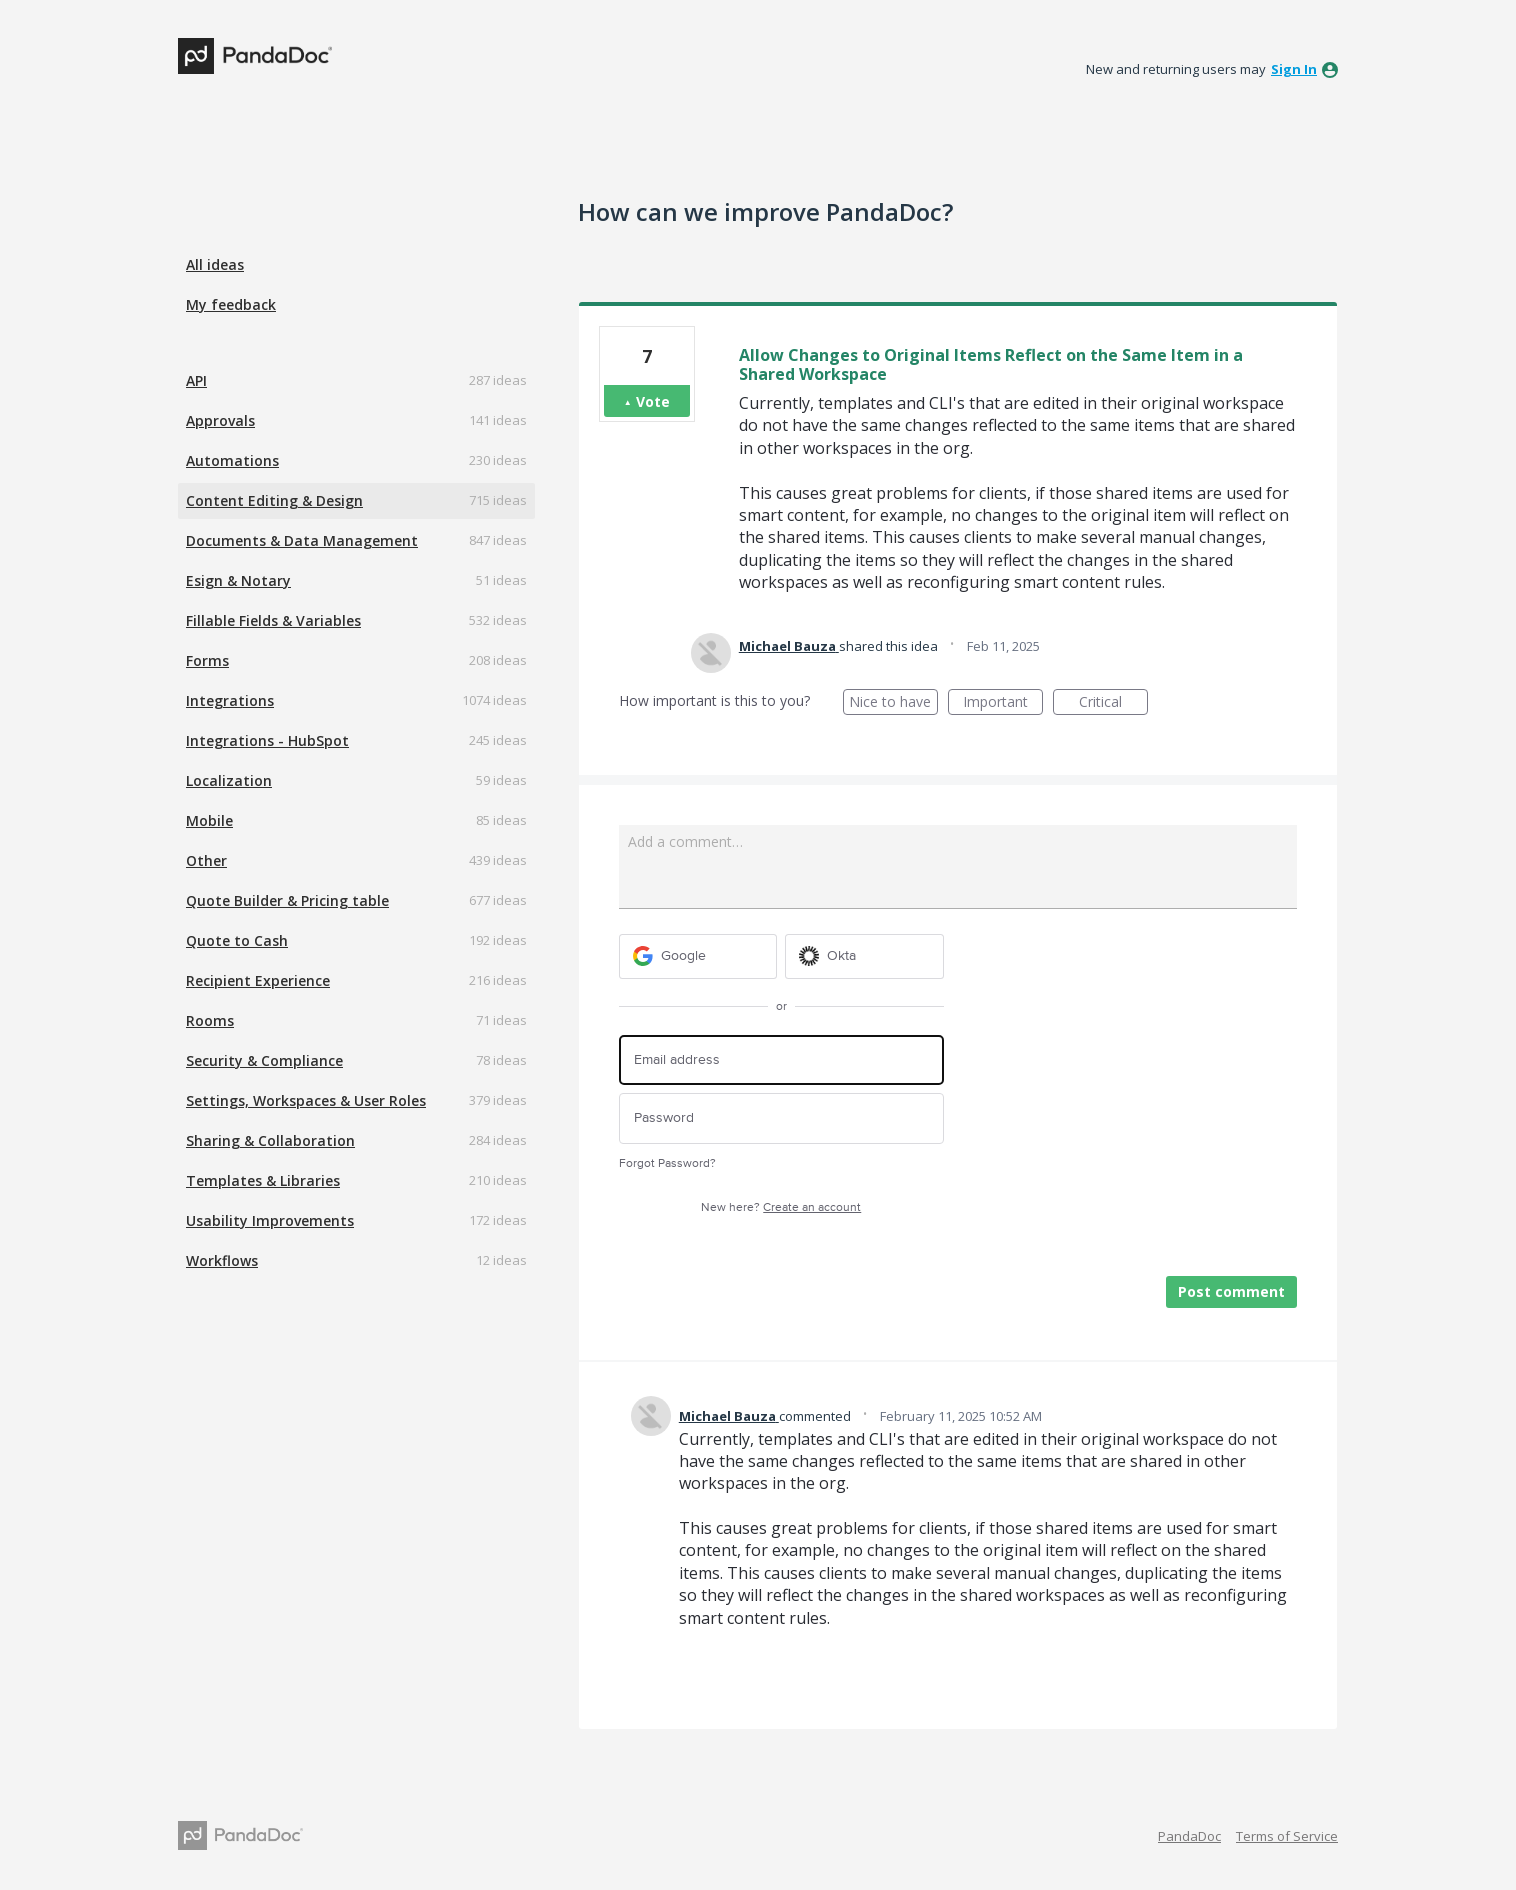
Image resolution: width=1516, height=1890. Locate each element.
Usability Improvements (270, 1220)
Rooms (210, 1020)
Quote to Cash (237, 940)
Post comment (1231, 1291)
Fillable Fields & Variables (273, 620)
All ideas (215, 264)
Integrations (230, 700)
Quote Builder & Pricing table (287, 900)
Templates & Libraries (263, 1180)
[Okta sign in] (864, 956)
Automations (232, 460)
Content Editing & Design (274, 500)
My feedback (231, 304)
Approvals (220, 420)
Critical (1113, 703)
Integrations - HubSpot (267, 740)
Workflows (222, 1260)
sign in (1294, 69)
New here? (781, 1207)
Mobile (209, 820)
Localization (229, 780)
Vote (653, 401)
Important (1003, 703)
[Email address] (781, 1060)
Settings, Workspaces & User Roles (306, 1100)
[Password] (781, 1118)
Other (206, 860)
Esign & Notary (238, 580)
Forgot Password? (667, 1163)
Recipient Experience (258, 980)
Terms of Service (1287, 1836)
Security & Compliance (264, 1060)
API (196, 380)
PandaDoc (1189, 1836)
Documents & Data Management (302, 540)
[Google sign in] (698, 956)
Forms (207, 660)
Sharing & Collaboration (270, 1140)
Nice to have (893, 703)
